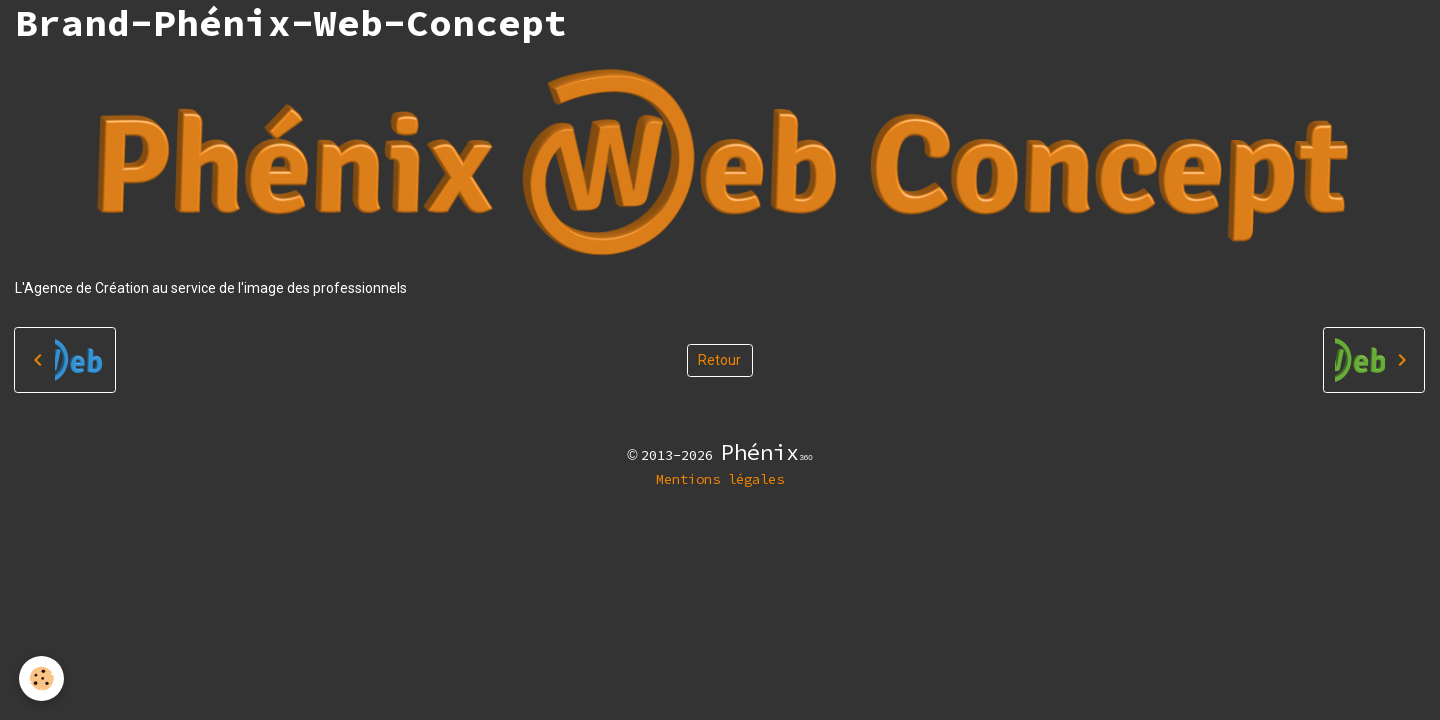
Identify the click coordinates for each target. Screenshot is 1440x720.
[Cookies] (42, 678)
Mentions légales (720, 479)
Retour (719, 360)
